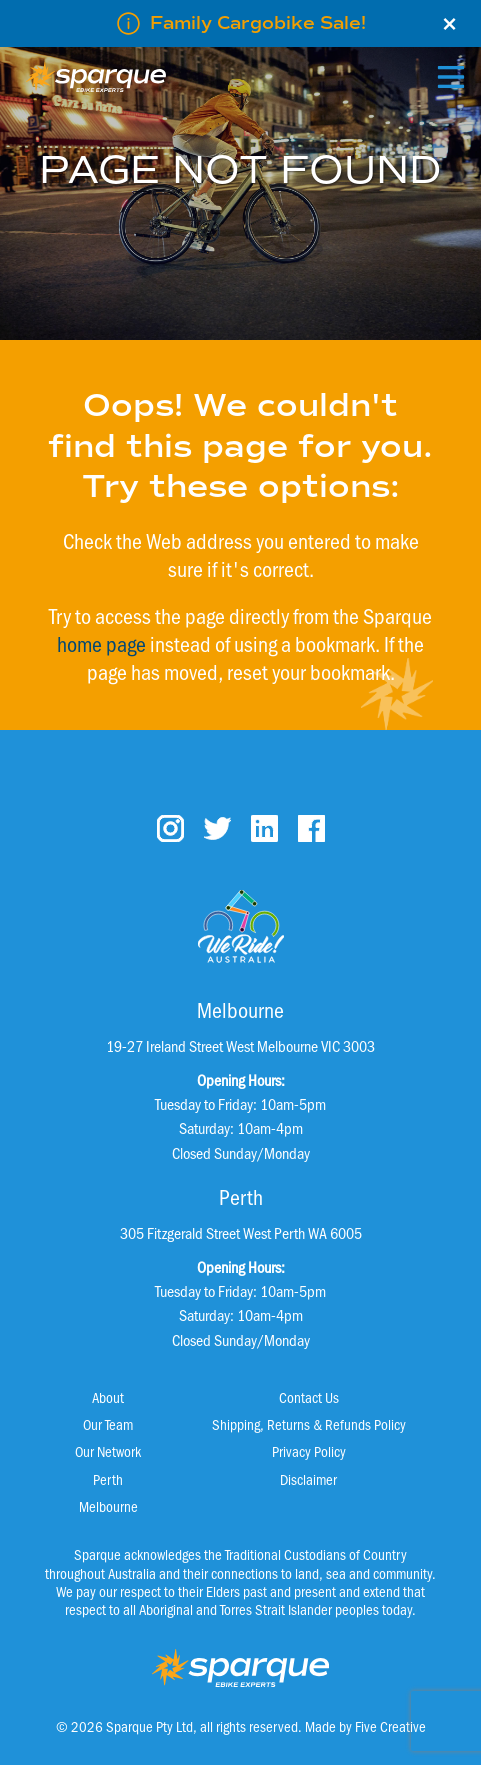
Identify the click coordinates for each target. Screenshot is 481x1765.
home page (101, 643)
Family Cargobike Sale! (258, 23)
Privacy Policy (309, 1451)
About (108, 1397)
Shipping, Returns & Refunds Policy (309, 1424)
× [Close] (449, 24)
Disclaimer (308, 1479)
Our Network (108, 1451)
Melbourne (108, 1506)
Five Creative (390, 1726)
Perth (108, 1479)
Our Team (108, 1424)
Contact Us (309, 1397)
